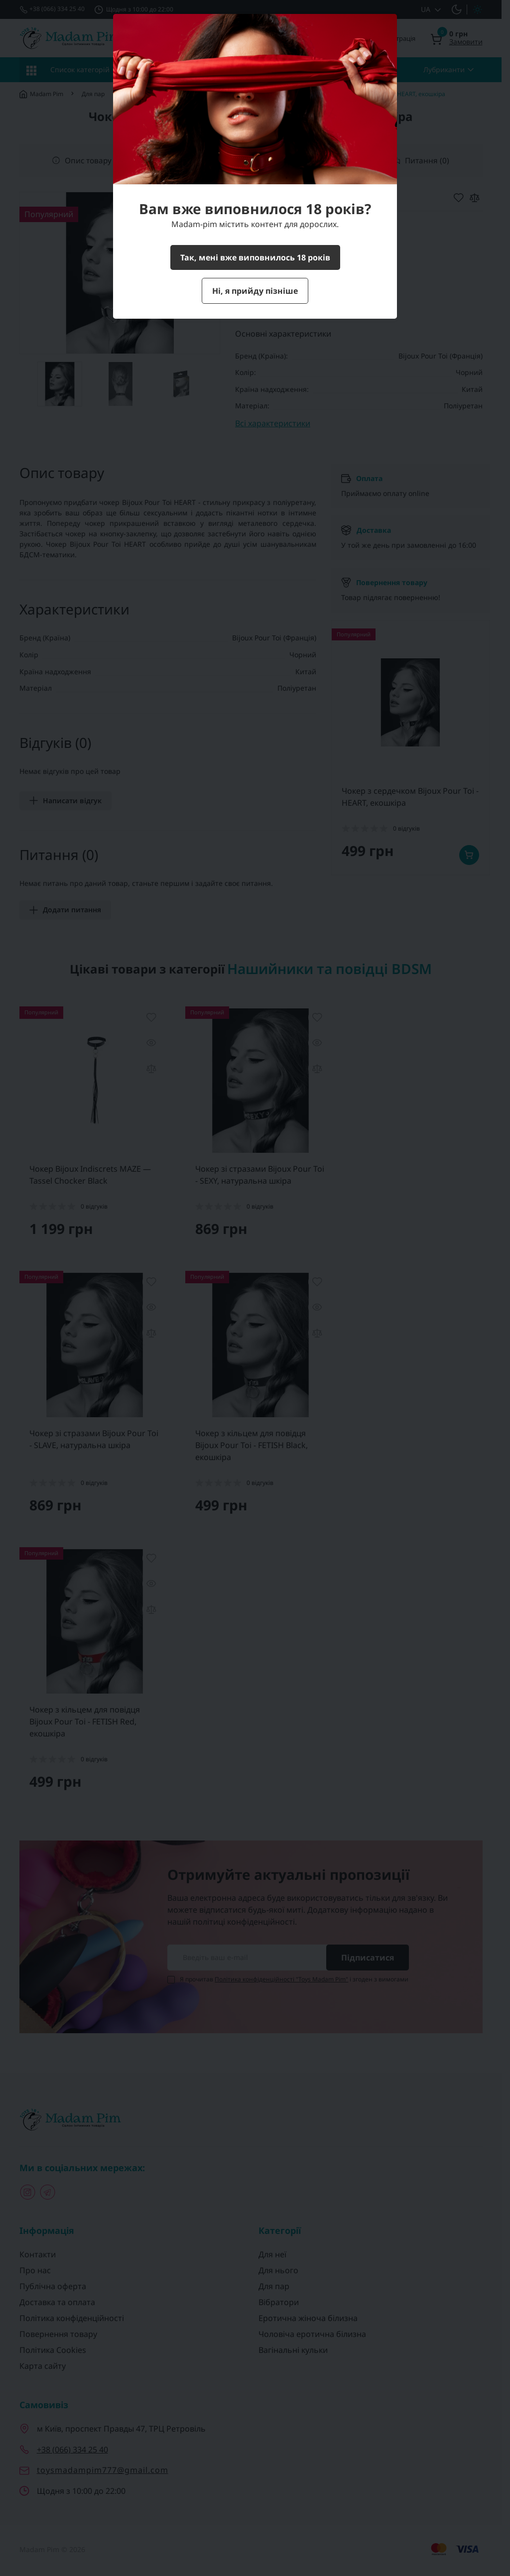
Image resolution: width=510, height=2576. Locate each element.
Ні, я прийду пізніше (255, 290)
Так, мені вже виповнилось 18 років (255, 257)
